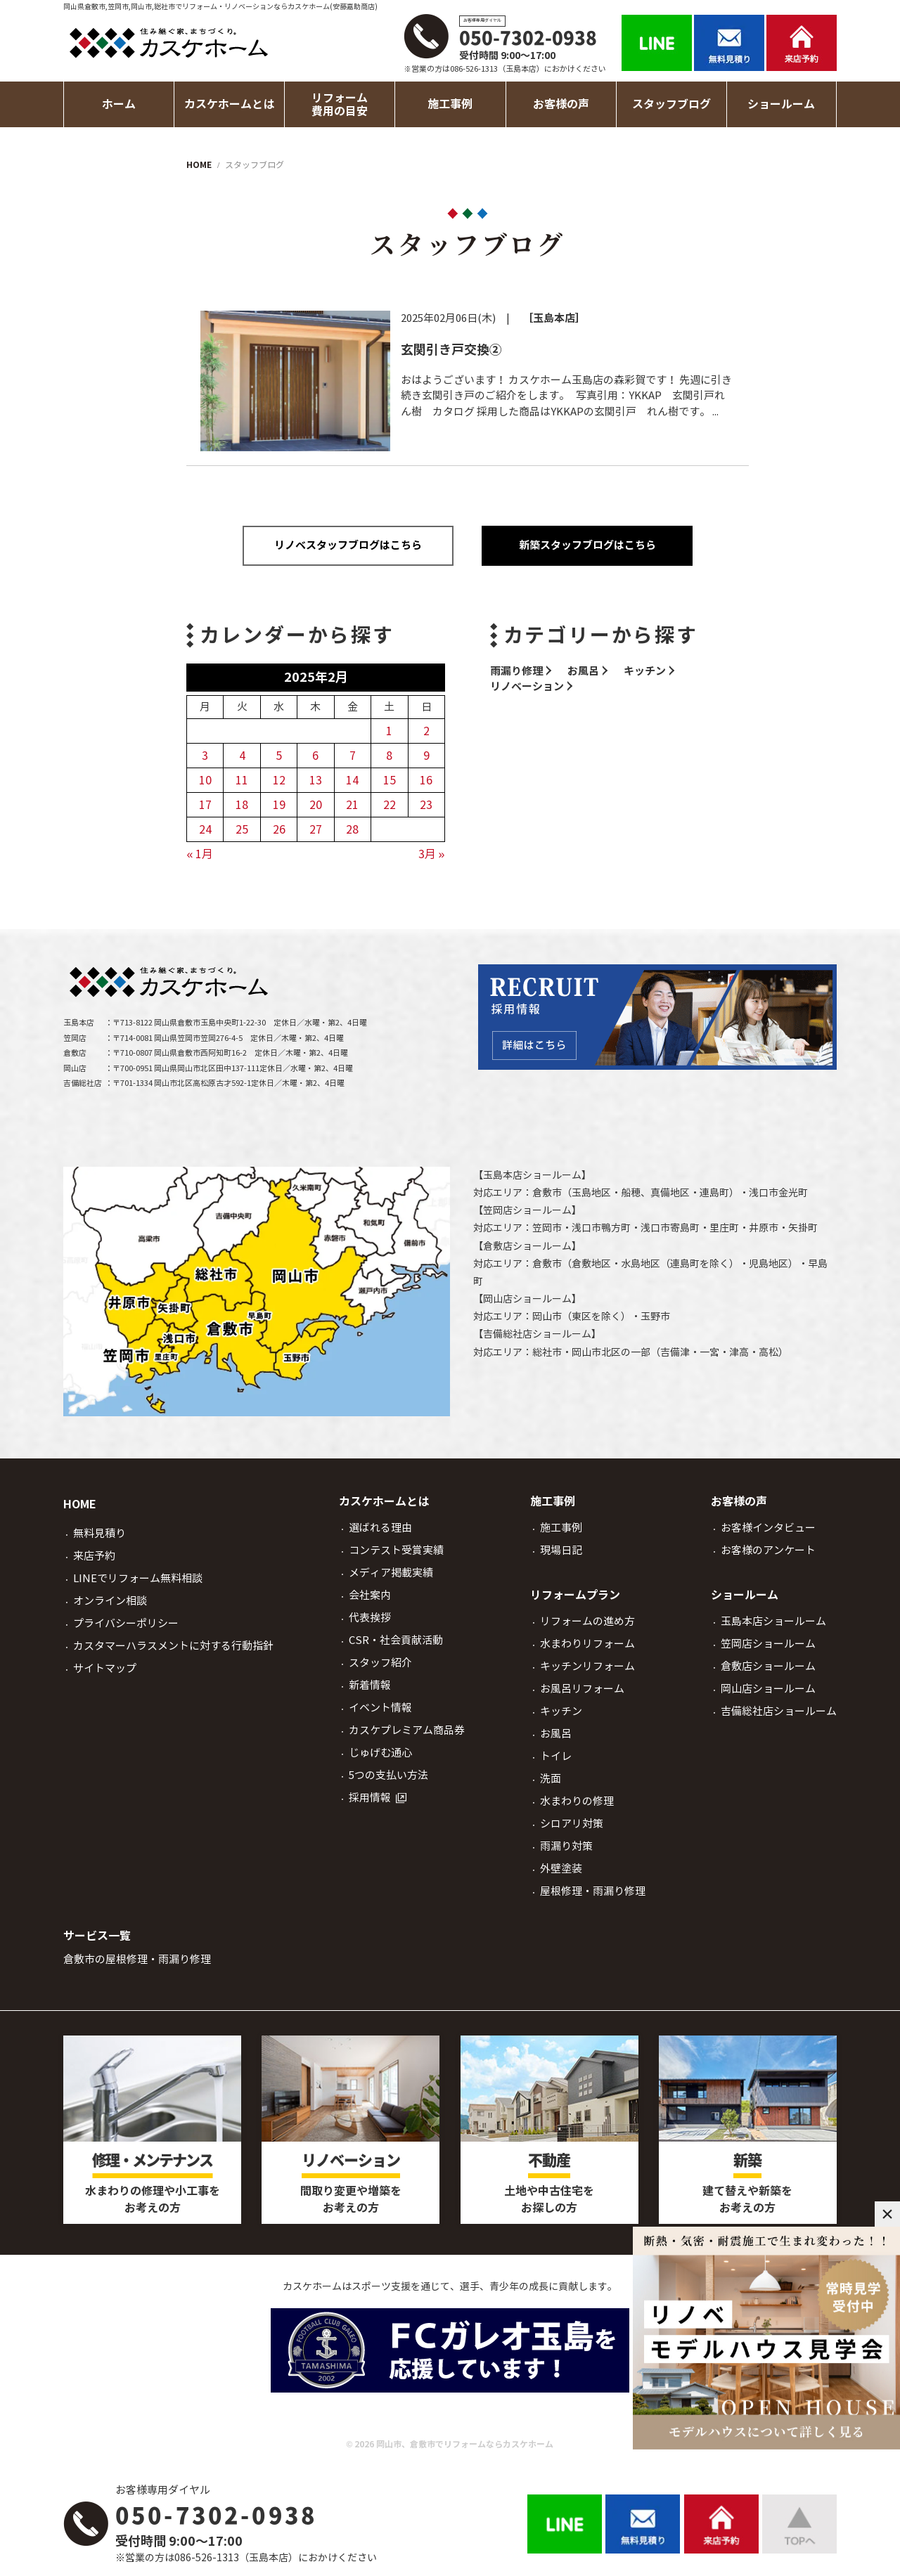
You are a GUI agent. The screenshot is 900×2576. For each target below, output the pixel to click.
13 (315, 780)
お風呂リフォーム (582, 1688)
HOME (79, 1504)
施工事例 (561, 1527)
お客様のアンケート (768, 1550)
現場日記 (561, 1550)
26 (279, 829)
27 (315, 829)
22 (389, 805)
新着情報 (370, 1685)
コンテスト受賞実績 (396, 1550)
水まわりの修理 (577, 1801)
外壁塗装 (561, 1868)
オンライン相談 (110, 1600)
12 (279, 780)
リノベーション (527, 686)
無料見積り (99, 1533)
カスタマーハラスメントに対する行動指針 (173, 1645)
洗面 (550, 1778)
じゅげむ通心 (380, 1752)
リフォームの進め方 (587, 1621)
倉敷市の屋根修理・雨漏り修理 (137, 1959)
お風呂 (583, 671)
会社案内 (370, 1595)
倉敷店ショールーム (527, 1246)
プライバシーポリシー (126, 1623)
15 (389, 780)
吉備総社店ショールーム (537, 1334)
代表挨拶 (370, 1617)
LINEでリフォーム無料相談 (137, 1578)
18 (242, 805)
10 (205, 780)
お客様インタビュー (768, 1527)
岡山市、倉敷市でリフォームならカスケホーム (464, 2444)
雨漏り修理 (516, 671)
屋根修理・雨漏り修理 (592, 1891)
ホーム (119, 104)
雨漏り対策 (566, 1846)
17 (205, 805)
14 (352, 780)
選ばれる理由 (380, 1527)
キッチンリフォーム (587, 1666)
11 (242, 780)
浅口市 (763, 1192)
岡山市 (547, 1316)
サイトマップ (104, 1668)
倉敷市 (547, 1192)
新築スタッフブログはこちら (587, 545)
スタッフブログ (671, 104)
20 (315, 805)
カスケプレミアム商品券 (407, 1730)
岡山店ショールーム (527, 1299)
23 (426, 805)
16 (426, 780)
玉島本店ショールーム (532, 1175)
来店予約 (94, 1555)
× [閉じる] (887, 2213)
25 (242, 829)
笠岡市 (547, 1228)
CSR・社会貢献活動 (396, 1640)
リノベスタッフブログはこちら (348, 545)
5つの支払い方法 (388, 1775)
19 (279, 805)
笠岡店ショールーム (527, 1210)
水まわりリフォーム (587, 1643)
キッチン (645, 671)
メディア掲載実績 (391, 1572)
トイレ (556, 1756)
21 (352, 805)
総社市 (547, 1352)
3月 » (431, 854)
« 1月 (200, 854)
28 (352, 829)
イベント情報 (380, 1707)
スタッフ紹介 (380, 1662)
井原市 (763, 1228)
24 (205, 829)
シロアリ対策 (571, 1823)
